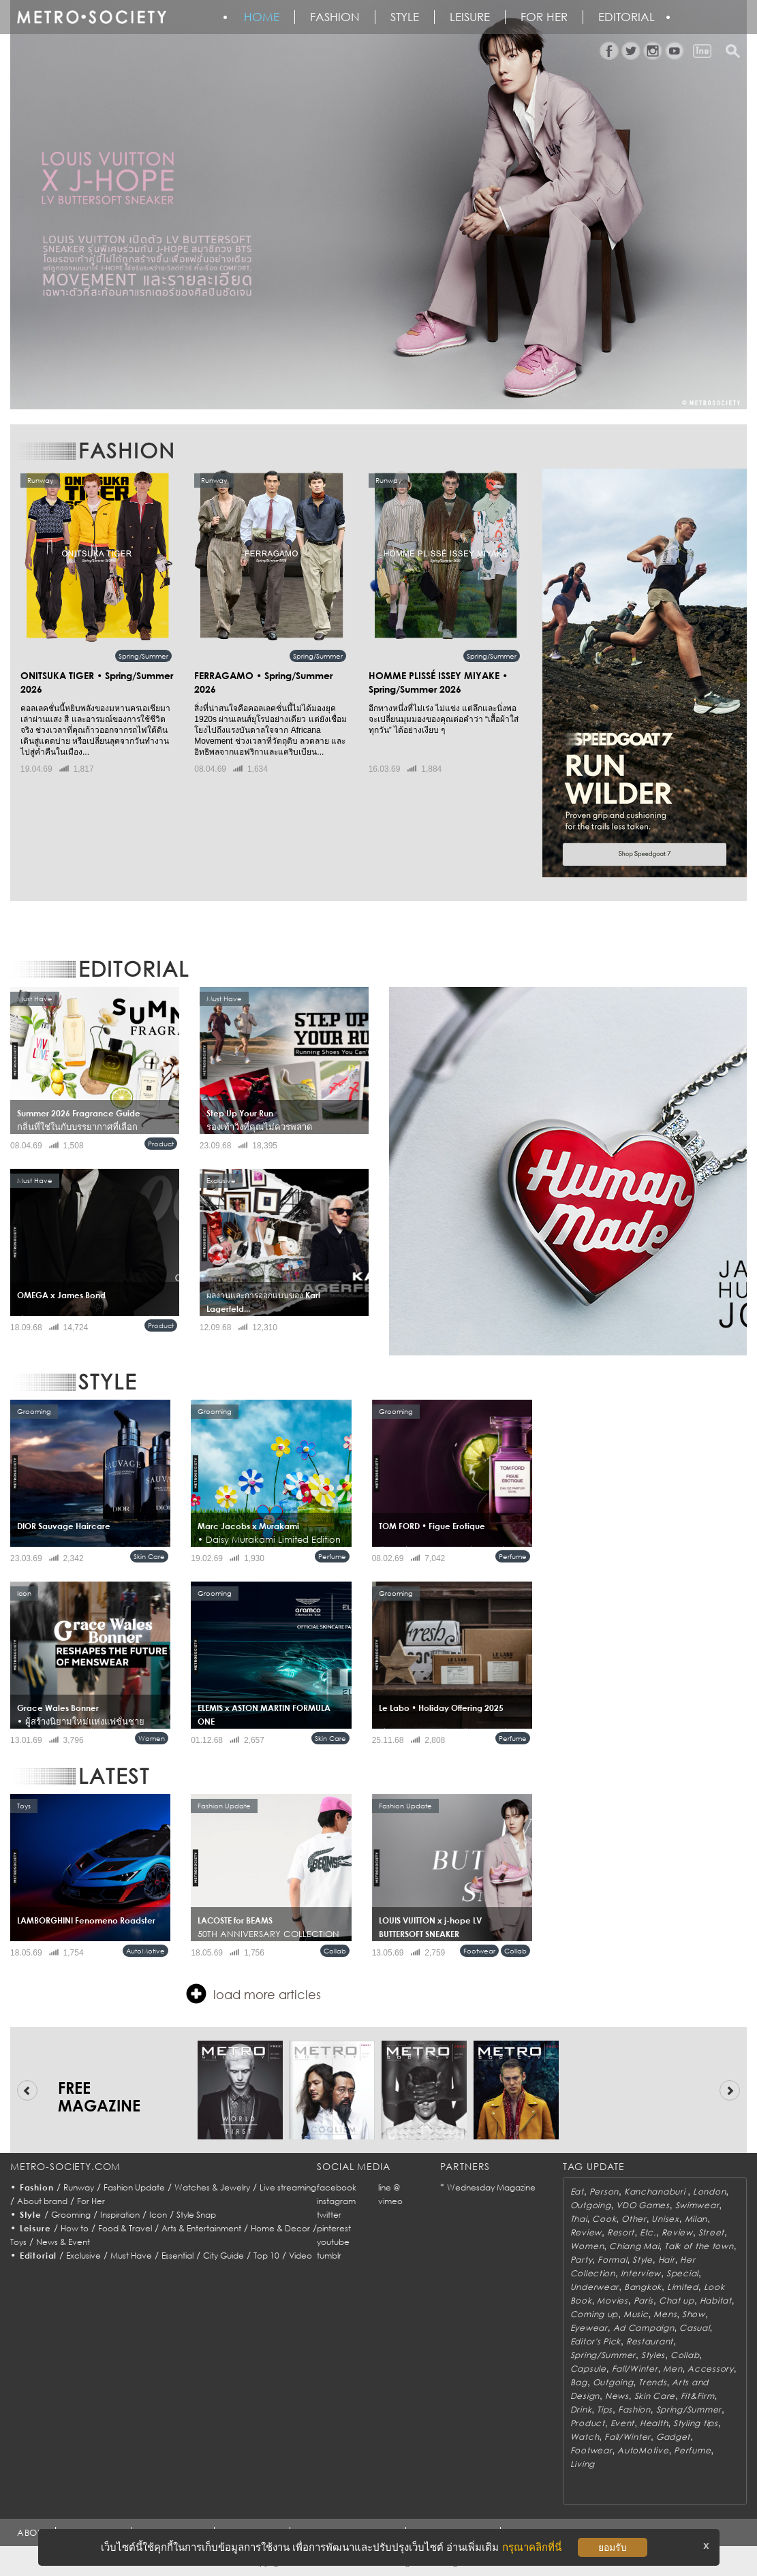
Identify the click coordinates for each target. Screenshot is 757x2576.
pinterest (334, 2228)
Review (586, 2232)
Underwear (594, 2287)
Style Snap (196, 2215)
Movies (612, 2300)
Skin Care (149, 1556)
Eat (577, 2191)
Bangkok (643, 2287)
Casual (694, 2328)
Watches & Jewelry (212, 2187)
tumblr (329, 2255)
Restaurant (649, 2341)
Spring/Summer (143, 656)
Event (623, 2423)
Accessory (710, 2368)
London (709, 2191)
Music (636, 2314)
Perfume (332, 1556)
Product (161, 1144)
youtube (333, 2242)
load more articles (253, 1993)
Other (634, 2219)
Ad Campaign (644, 2328)
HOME (261, 17)
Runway (78, 2187)
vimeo (390, 2201)
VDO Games (642, 2205)
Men (672, 2368)
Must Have (131, 2255)
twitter (329, 2215)
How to (75, 2228)
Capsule (588, 2368)
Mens (665, 2314)
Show (693, 2314)
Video (300, 2255)
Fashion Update (134, 2187)
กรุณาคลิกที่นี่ (531, 2547)
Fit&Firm (698, 2396)
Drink (581, 2409)
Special (682, 2273)
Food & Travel (125, 2228)
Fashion (335, 17)
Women (151, 1738)
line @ (389, 2187)
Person (604, 2191)
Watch (585, 2437)
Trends (652, 2382)
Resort (620, 2232)
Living (582, 2464)
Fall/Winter (635, 2368)
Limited (682, 2287)
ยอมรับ (612, 2547)
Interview (641, 2273)
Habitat (716, 2300)
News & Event (63, 2242)
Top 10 (266, 2255)
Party (581, 2260)
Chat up (676, 2300)
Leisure (470, 17)
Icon (158, 2215)
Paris (644, 2300)
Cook (604, 2219)
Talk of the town (699, 2246)
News (617, 2396)
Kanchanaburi (656, 2191)
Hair (666, 2260)
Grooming (71, 2215)
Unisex (665, 2219)
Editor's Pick (595, 2341)
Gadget (673, 2437)
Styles (653, 2355)
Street (711, 2232)
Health (654, 2423)
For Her (91, 2201)
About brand (42, 2201)
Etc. (648, 2232)
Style (404, 17)
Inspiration (120, 2215)
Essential (177, 2255)
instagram (336, 2201)
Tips (605, 2409)
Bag (578, 2382)
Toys (18, 2242)
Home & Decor (280, 2228)
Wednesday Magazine (491, 2187)
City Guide (223, 2255)
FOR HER (544, 17)
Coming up (594, 2314)
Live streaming (288, 2187)
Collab (335, 1951)
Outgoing (590, 2205)
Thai (578, 2219)
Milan (696, 2219)
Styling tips (695, 2423)
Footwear (479, 1951)
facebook (336, 2187)
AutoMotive (145, 1951)
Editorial (626, 17)
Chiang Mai (634, 2246)
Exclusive (83, 2255)
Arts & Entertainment (201, 2228)
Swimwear (697, 2205)
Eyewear (589, 2328)
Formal (612, 2260)
